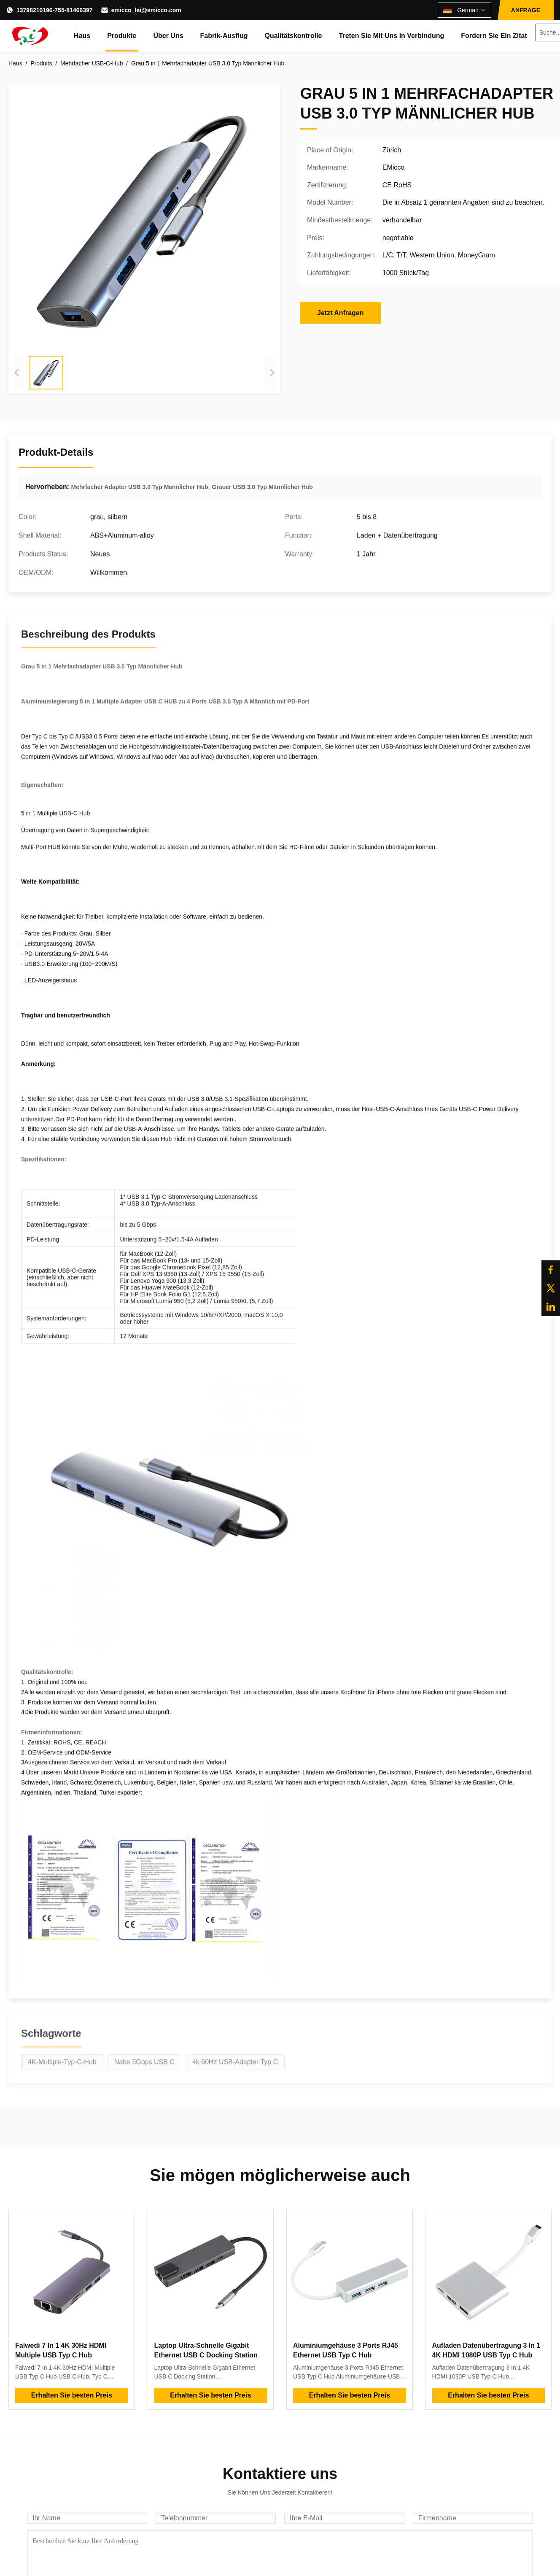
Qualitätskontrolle (293, 35)
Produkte (121, 35)
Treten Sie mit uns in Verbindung (391, 35)
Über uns (168, 35)
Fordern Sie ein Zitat (494, 35)
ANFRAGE (525, 10)
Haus (82, 35)
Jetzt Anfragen (340, 312)
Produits (41, 63)
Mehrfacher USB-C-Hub (91, 63)
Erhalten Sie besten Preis (71, 2395)
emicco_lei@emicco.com (146, 10)
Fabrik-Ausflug (224, 35)
